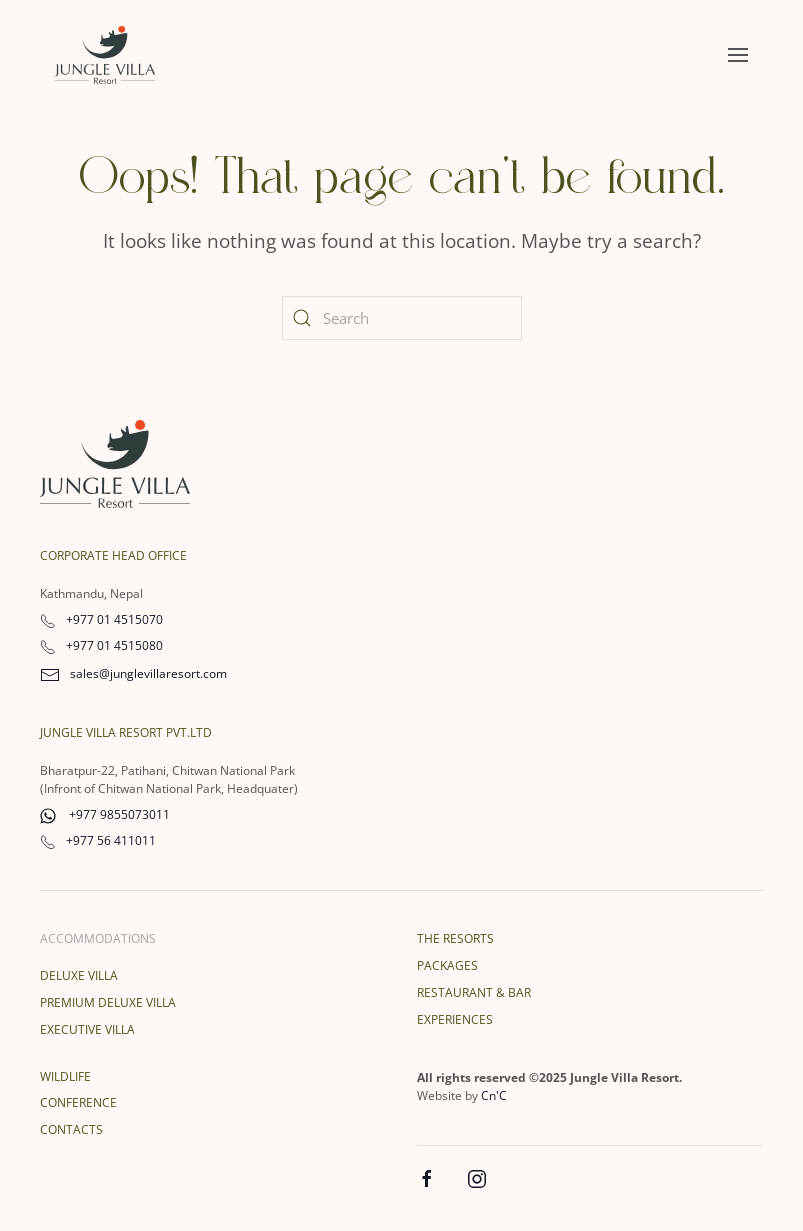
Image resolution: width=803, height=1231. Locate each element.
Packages (447, 965)
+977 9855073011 (105, 814)
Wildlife (65, 1076)
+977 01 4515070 (101, 619)
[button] (738, 55)
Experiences (455, 1019)
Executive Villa (87, 1029)
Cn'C (494, 1095)
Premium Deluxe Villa (108, 1002)
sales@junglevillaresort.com (133, 673)
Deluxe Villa (79, 975)
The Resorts (455, 938)
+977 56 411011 (98, 840)
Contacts (71, 1129)
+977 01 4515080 (101, 645)
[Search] (402, 318)
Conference (78, 1102)
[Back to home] (105, 55)
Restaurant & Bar (474, 992)
